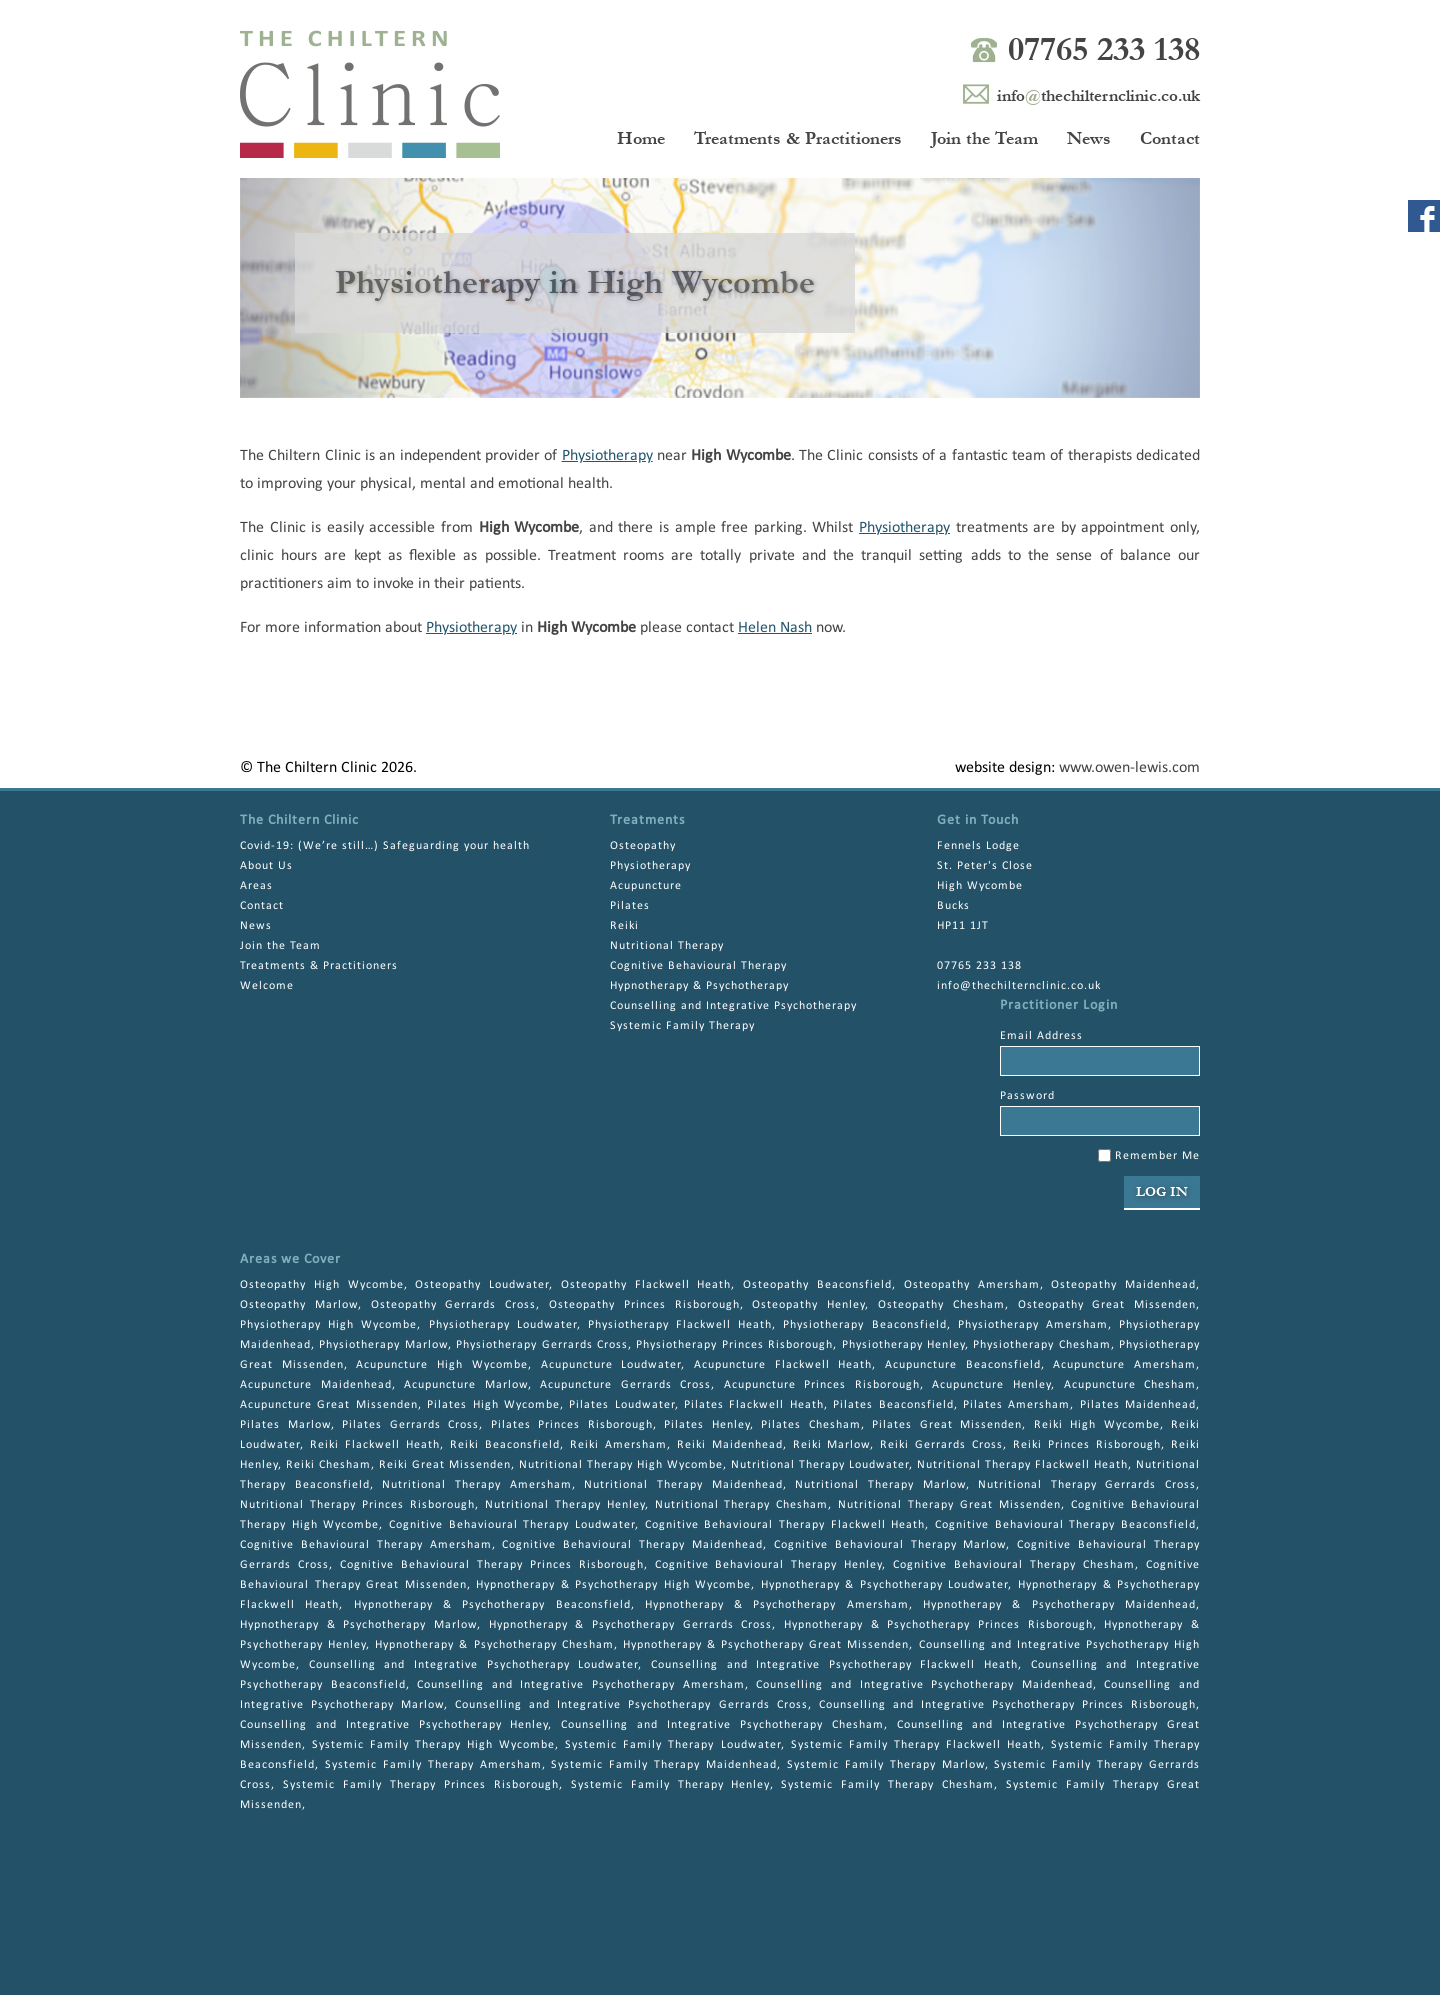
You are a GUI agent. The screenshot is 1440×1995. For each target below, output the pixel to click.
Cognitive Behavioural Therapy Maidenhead (632, 1545)
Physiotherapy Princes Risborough (734, 1345)
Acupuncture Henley (991, 1385)
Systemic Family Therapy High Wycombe (433, 1745)
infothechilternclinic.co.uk (1098, 95)
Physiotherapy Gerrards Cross (542, 1345)
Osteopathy (643, 846)
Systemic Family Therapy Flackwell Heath (916, 1745)
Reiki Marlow (832, 1445)
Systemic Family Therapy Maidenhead (664, 1765)
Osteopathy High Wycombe (322, 1285)
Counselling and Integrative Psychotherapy (733, 1006)
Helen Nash (775, 628)
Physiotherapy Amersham (1033, 1325)
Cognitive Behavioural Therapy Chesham (1014, 1565)
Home (641, 138)
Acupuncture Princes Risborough (822, 1385)
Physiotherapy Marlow (383, 1345)
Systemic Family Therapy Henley (670, 1785)
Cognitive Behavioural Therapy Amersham (366, 1545)
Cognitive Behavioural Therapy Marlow (890, 1545)
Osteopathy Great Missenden (1107, 1305)
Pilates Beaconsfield (893, 1405)
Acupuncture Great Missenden (329, 1405)
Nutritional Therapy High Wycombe (621, 1465)
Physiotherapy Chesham (1041, 1345)
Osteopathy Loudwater (482, 1285)
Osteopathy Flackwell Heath (646, 1285)
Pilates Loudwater (621, 1405)
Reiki (624, 926)
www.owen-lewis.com (1129, 768)
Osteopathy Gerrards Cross (454, 1305)
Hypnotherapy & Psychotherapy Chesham (494, 1645)
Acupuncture (646, 886)
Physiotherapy (607, 456)
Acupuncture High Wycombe (441, 1365)
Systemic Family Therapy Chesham (887, 1785)
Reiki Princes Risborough (1087, 1445)
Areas (256, 886)
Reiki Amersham (618, 1445)
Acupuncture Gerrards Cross (625, 1385)
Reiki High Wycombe (1097, 1425)
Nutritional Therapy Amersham (476, 1485)
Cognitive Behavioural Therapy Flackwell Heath (785, 1525)
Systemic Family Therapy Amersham (433, 1765)
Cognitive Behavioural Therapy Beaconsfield (1065, 1525)
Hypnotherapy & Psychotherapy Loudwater (885, 1585)
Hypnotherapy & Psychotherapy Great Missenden (766, 1645)
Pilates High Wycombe (493, 1405)
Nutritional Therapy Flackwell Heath (1022, 1465)
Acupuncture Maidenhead (316, 1385)
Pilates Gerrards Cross (410, 1425)
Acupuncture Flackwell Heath (783, 1365)
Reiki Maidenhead (730, 1445)
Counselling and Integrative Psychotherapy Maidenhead (924, 1685)
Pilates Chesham (811, 1425)
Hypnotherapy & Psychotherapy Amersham (777, 1605)
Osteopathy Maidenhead (1123, 1285)
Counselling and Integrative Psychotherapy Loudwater (474, 1665)
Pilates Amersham (1016, 1405)
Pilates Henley (707, 1425)
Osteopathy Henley (808, 1305)
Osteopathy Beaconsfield (817, 1285)
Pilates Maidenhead (1138, 1405)
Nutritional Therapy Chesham (742, 1505)
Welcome (267, 986)
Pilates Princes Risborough (572, 1425)
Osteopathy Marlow (299, 1305)
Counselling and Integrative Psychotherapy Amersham (580, 1685)
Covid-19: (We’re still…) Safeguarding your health (385, 846)
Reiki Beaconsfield (505, 1445)
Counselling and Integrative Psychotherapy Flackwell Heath (834, 1665)
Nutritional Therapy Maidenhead (683, 1485)
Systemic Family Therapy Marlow (886, 1765)
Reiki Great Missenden (445, 1465)
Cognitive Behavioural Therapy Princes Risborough (492, 1565)
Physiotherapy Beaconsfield (864, 1325)
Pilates (630, 906)
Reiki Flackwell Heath (375, 1445)
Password (1027, 1096)
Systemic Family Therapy (682, 1026)
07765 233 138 (1104, 49)
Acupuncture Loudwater (611, 1365)
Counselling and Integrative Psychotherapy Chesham (722, 1725)
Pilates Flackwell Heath (754, 1405)
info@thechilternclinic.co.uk (1019, 986)
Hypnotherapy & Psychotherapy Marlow (358, 1625)
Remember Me (1149, 1155)
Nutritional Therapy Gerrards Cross (1087, 1485)
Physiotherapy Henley (903, 1345)
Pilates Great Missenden (947, 1425)
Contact (1170, 138)
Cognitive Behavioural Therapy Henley (769, 1565)
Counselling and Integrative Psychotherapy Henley (394, 1725)
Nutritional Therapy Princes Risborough (357, 1505)
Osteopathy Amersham (972, 1285)
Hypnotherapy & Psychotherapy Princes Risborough (938, 1625)
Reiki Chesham (328, 1465)
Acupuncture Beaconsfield (963, 1365)
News (1089, 138)
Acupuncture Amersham (1124, 1365)
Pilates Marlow (285, 1425)
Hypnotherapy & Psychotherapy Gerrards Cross (631, 1625)
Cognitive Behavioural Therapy (698, 966)
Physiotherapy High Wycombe (328, 1325)
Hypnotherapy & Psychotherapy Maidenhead (1059, 1605)
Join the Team (984, 138)
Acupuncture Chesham (1130, 1385)
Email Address (1041, 1036)
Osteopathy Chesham (941, 1305)
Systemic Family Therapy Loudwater (672, 1745)
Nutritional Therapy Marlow (880, 1485)
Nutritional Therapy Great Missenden (949, 1505)
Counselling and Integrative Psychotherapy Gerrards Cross (631, 1705)
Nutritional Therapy (667, 946)
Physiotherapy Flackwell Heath (680, 1325)
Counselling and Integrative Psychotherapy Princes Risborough (1007, 1705)
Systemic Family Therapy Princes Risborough (421, 1785)
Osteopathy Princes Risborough (644, 1305)
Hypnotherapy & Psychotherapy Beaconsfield (492, 1605)
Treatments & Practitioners (798, 138)
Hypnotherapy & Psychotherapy (699, 986)
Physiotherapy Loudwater (503, 1325)
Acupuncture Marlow (466, 1385)
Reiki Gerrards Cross (941, 1445)
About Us (266, 866)
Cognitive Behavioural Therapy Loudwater (512, 1525)
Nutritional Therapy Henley (565, 1505)
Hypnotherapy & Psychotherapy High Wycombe (613, 1585)
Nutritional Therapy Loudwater (820, 1465)
